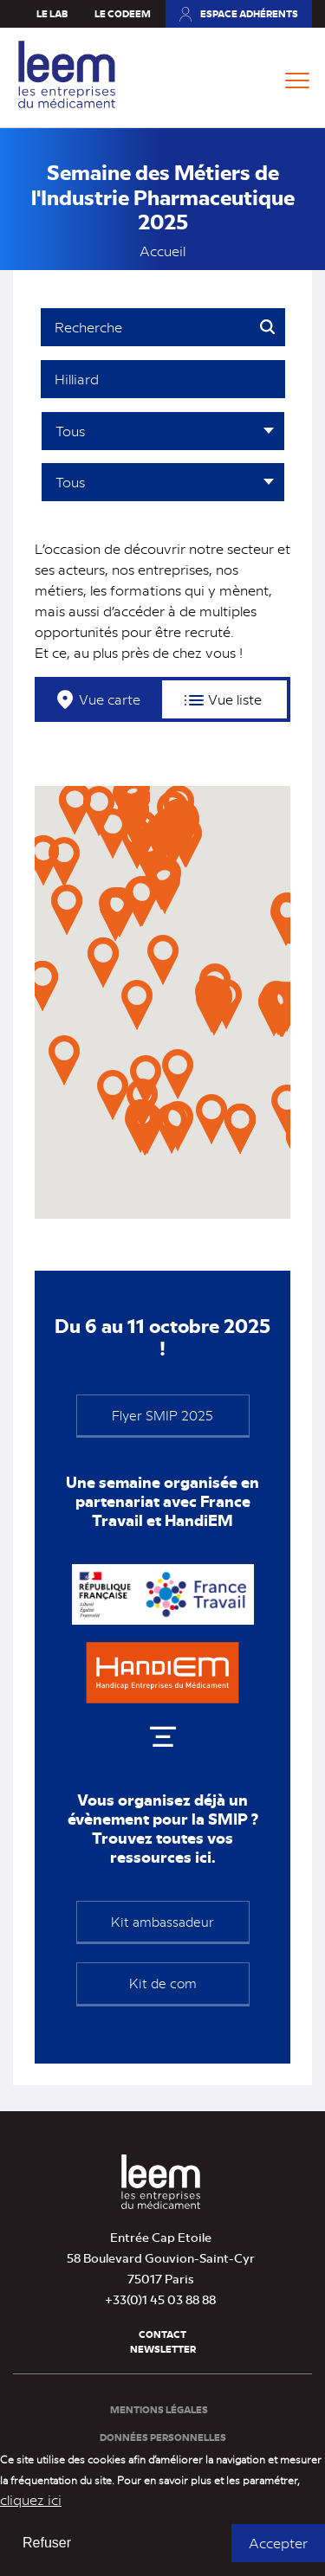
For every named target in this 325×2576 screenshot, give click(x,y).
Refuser (47, 2542)
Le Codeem (122, 13)
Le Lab (52, 13)
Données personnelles (163, 2437)
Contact (162, 2334)
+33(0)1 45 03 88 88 (160, 2299)
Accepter (278, 2543)
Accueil (162, 251)
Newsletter (163, 2348)
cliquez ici (31, 2499)
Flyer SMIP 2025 (162, 1415)
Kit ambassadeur (162, 1921)
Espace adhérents (249, 13)
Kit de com (163, 1983)
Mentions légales (159, 2409)
